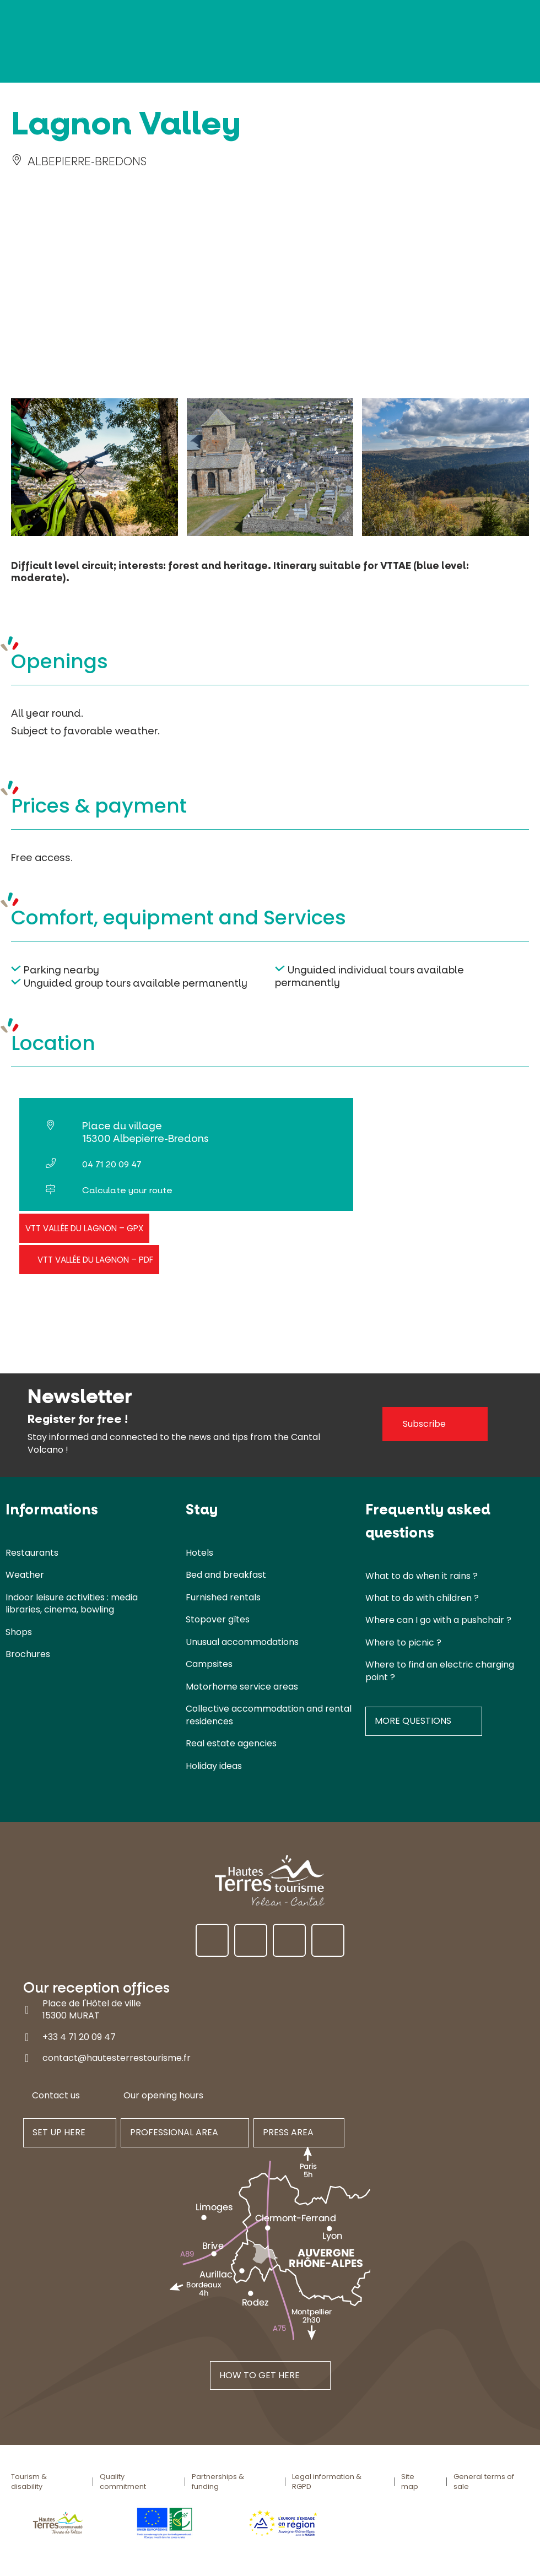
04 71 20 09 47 (112, 1164)
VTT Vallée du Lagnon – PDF (95, 1259)
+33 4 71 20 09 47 (79, 2036)
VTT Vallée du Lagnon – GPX (84, 1228)
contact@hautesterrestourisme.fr (116, 2058)
